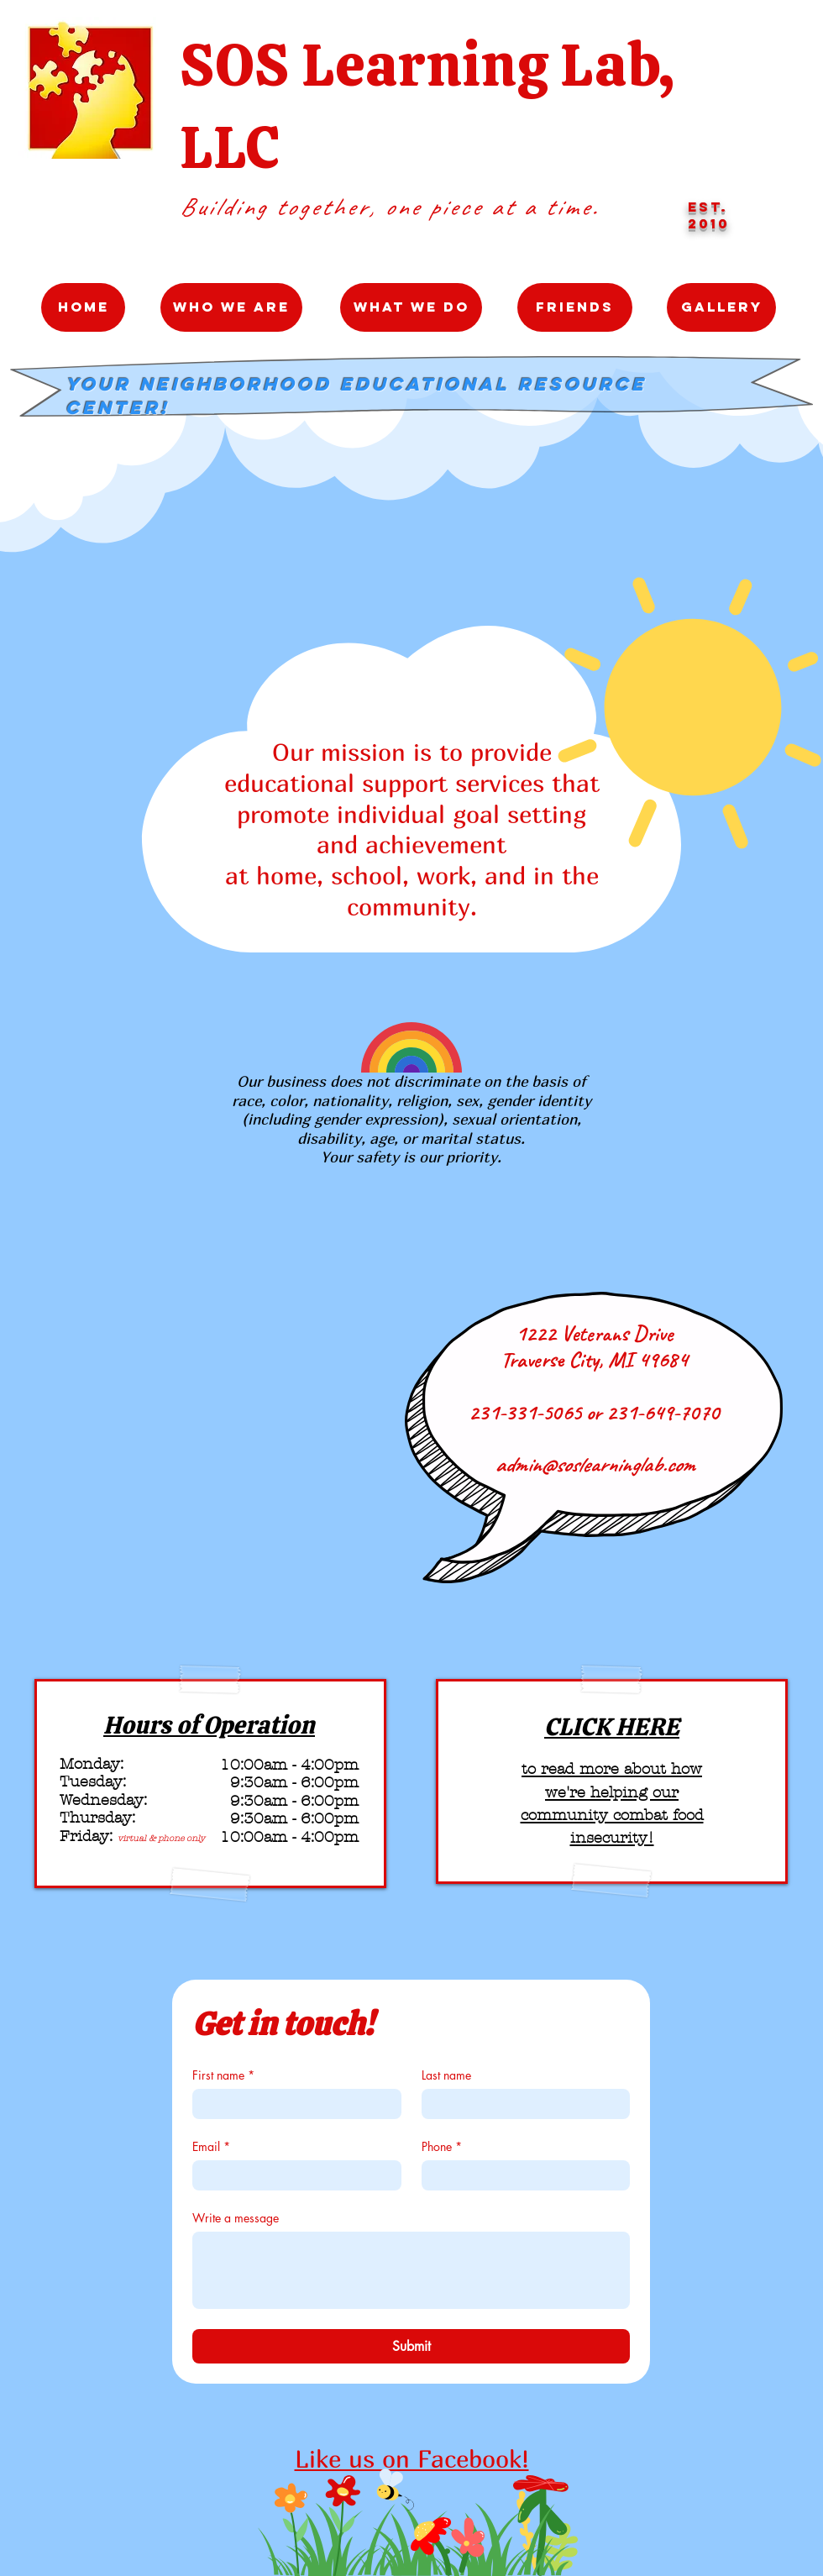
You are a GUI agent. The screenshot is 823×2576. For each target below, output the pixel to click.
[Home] (83, 307)
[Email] (291, 2175)
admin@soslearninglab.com (595, 1464)
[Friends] (574, 307)
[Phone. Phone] (521, 2175)
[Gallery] (721, 307)
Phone (442, 2146)
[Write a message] (411, 2270)
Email (211, 2146)
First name (223, 2075)
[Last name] (521, 2104)
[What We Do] (411, 307)
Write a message (235, 2218)
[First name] (291, 2104)
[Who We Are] (231, 307)
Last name (446, 2075)
